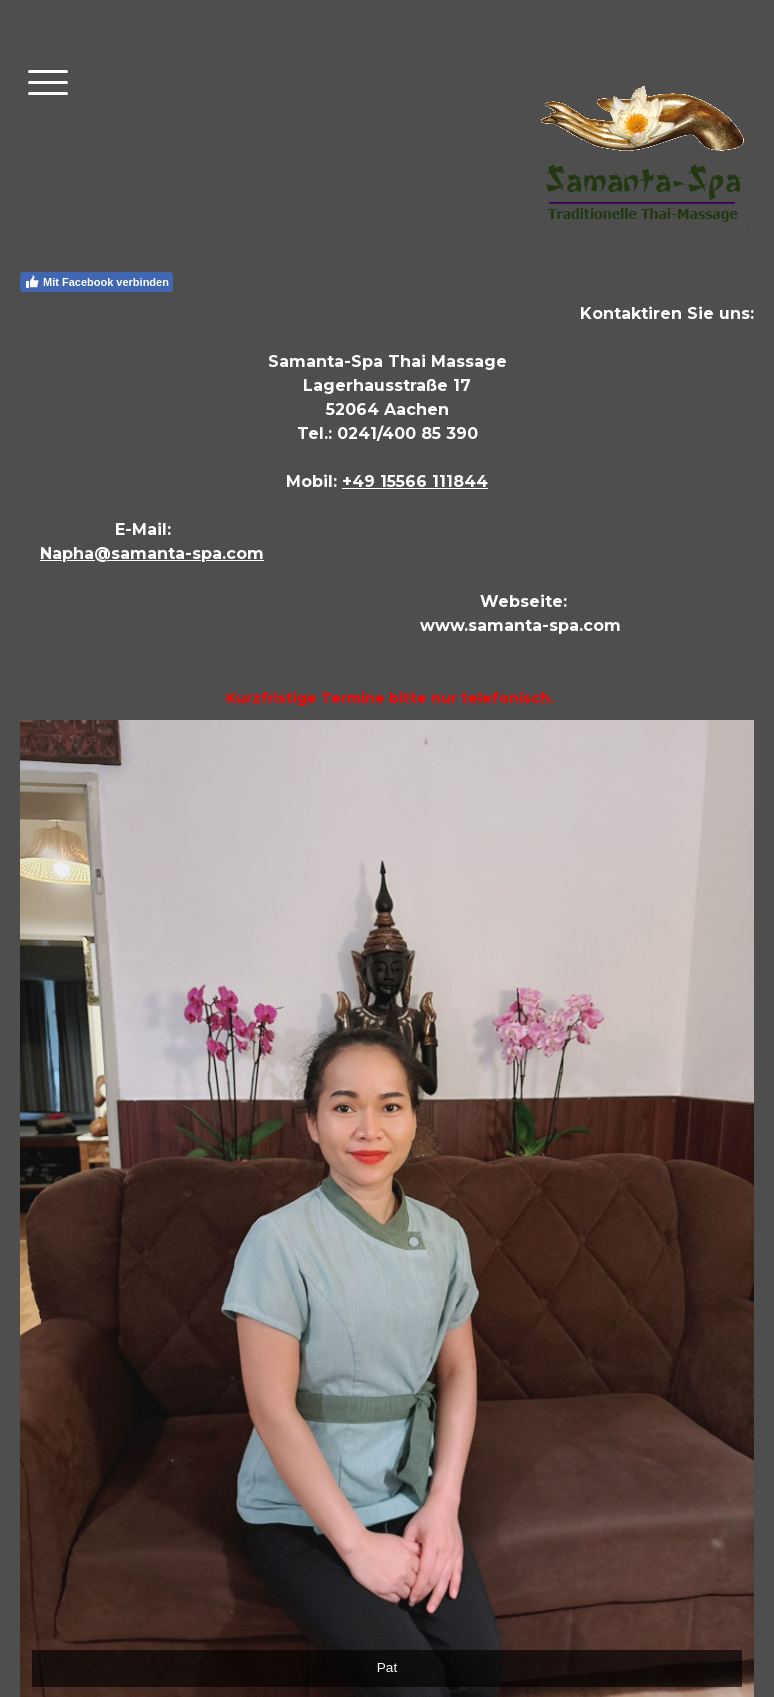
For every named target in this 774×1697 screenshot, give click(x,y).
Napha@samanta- (116, 553)
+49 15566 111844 (415, 481)
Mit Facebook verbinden (96, 282)
